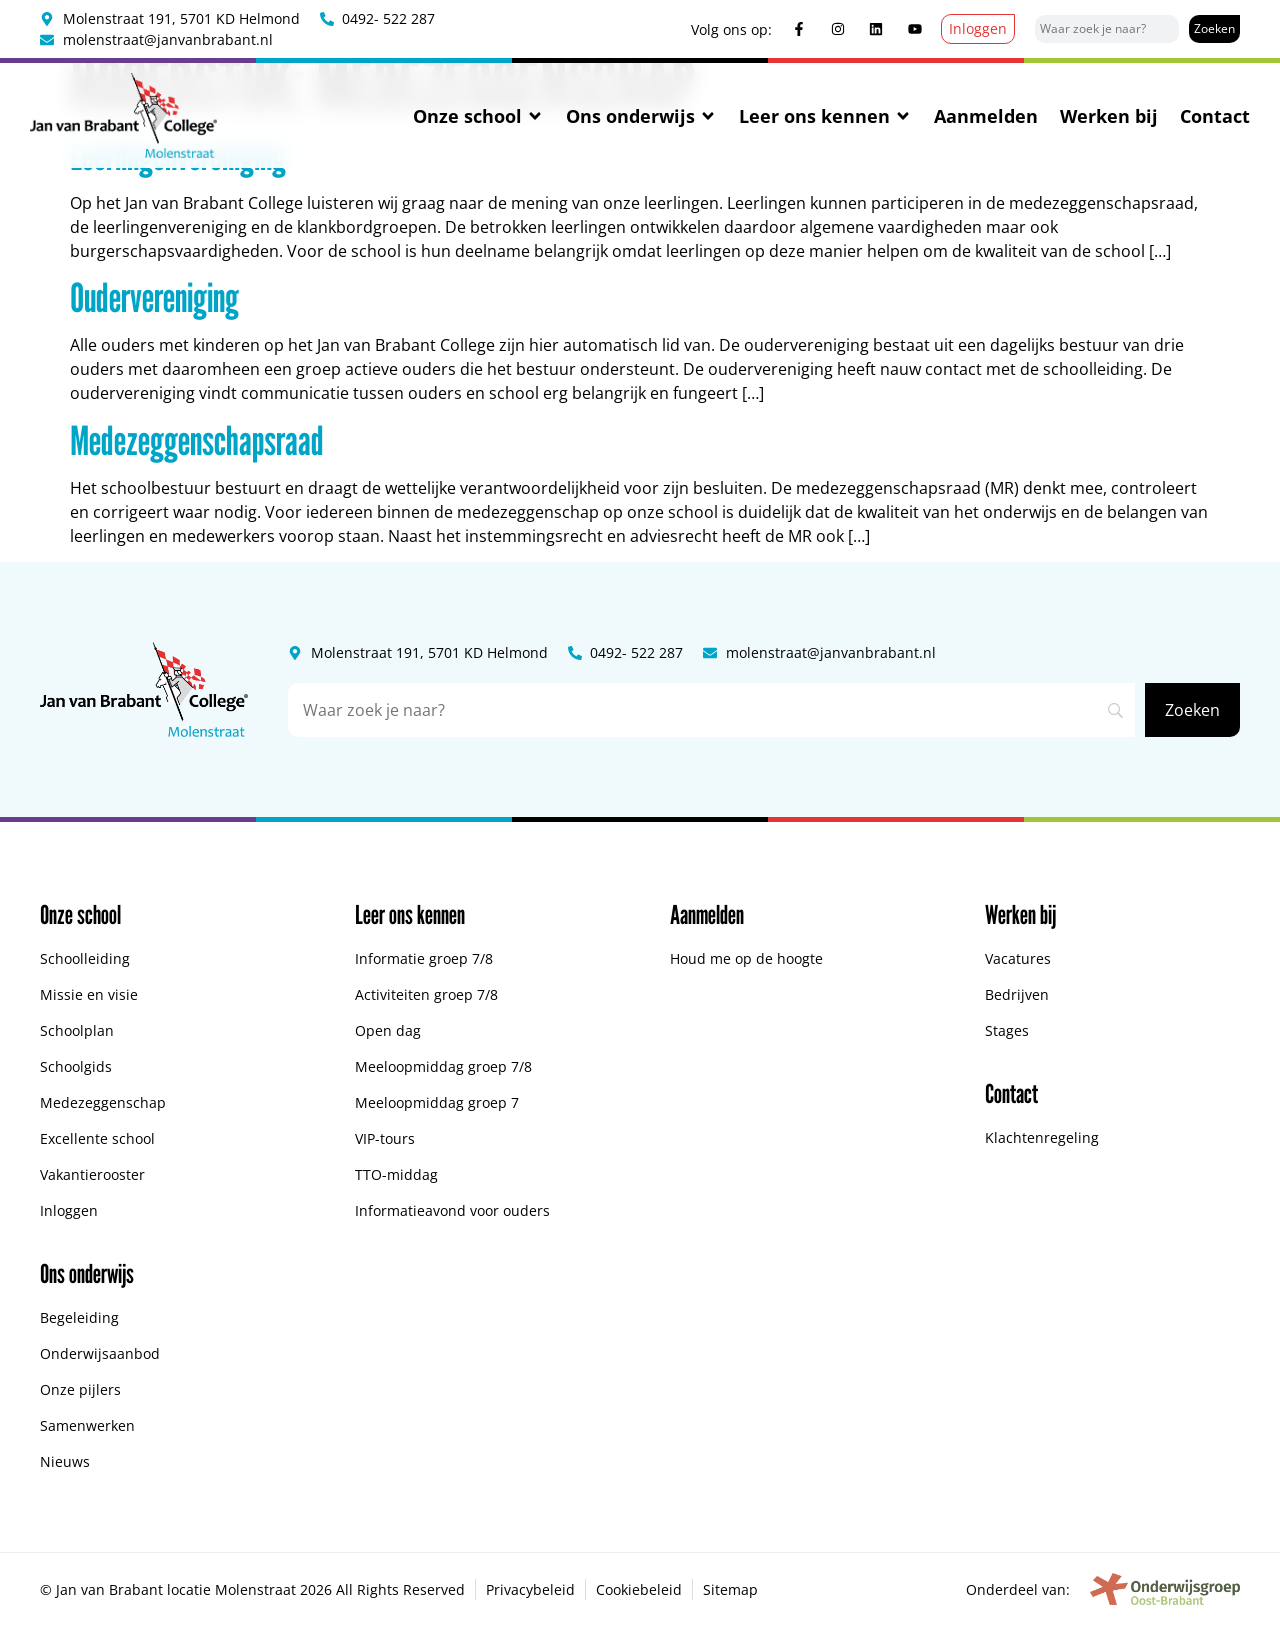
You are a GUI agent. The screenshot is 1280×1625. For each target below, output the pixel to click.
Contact (1215, 116)
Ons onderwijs (641, 116)
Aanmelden (986, 116)
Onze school (478, 116)
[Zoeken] (1214, 29)
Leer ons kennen (825, 116)
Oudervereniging (154, 297)
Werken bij (1109, 116)
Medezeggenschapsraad (197, 440)
